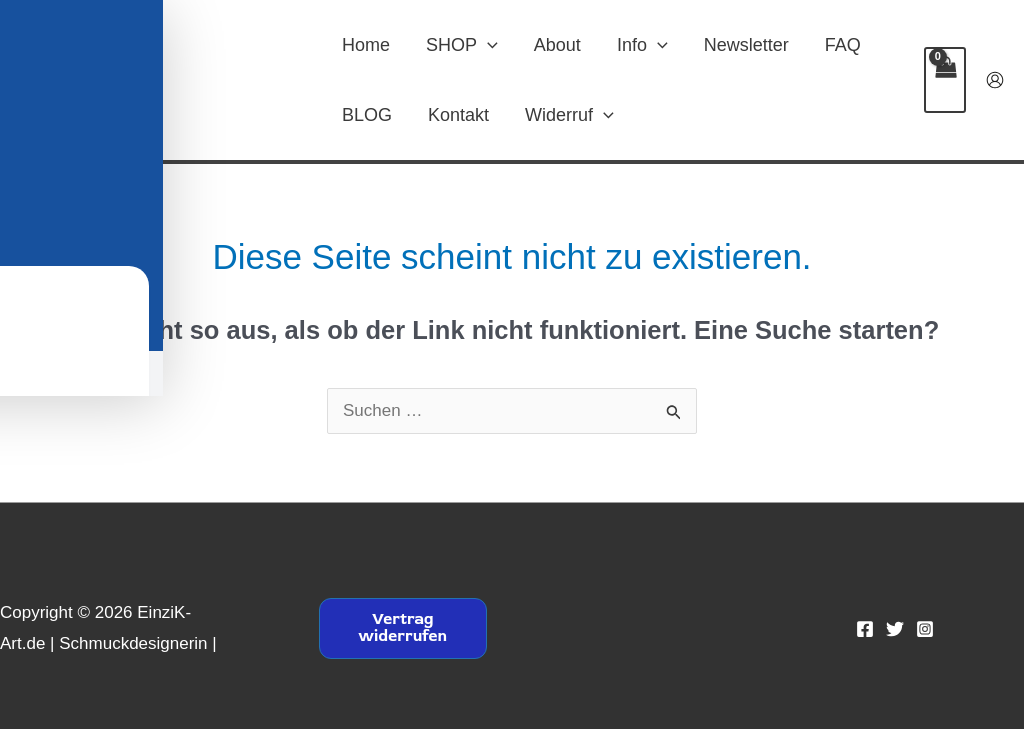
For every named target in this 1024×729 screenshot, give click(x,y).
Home (366, 45)
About (557, 45)
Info (642, 45)
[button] (487, 45)
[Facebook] (865, 629)
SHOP (462, 45)
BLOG (367, 115)
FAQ (843, 45)
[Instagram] (925, 629)
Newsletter (746, 45)
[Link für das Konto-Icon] (995, 80)
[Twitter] (895, 629)
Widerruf (569, 115)
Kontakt (458, 115)
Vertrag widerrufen (402, 628)
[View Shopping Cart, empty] (945, 80)
